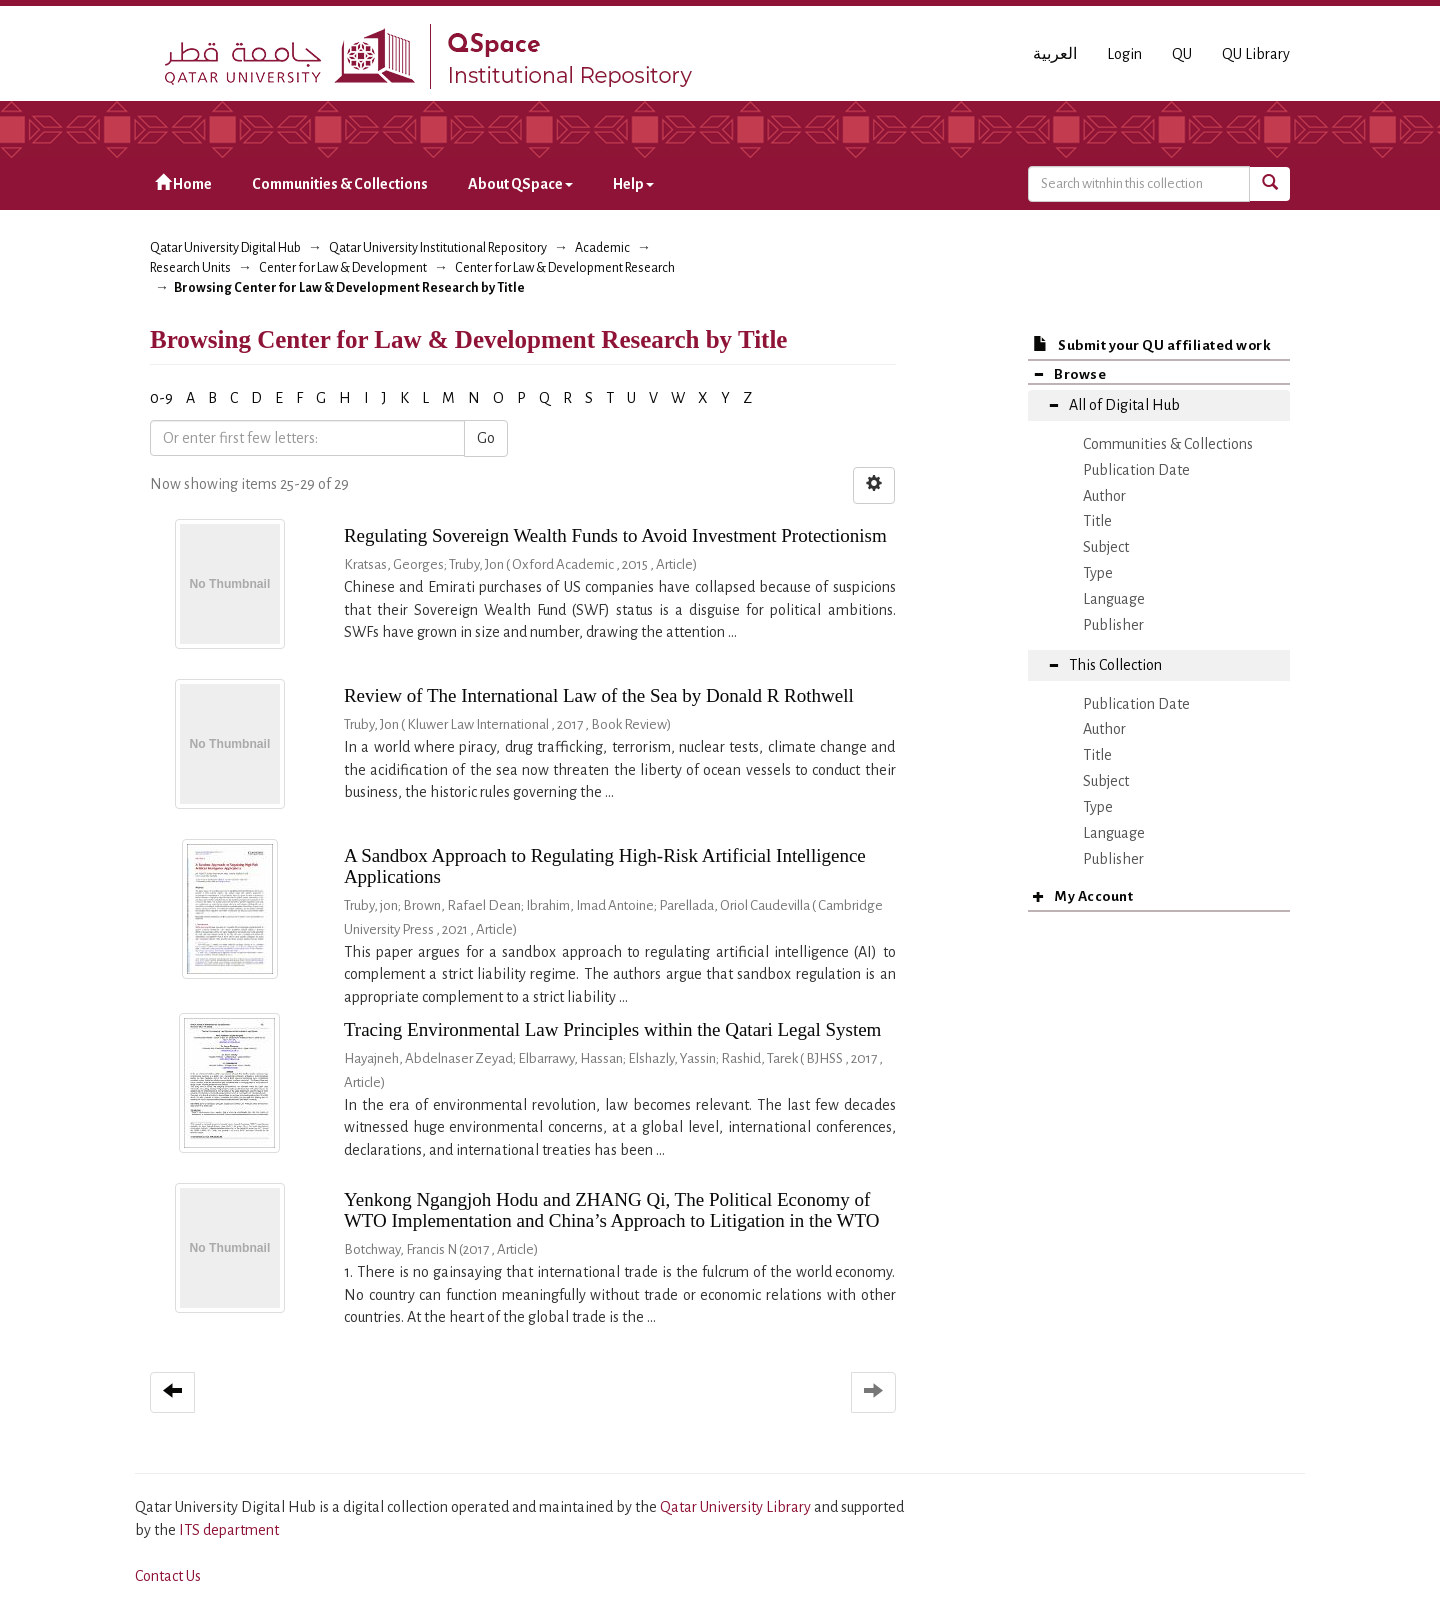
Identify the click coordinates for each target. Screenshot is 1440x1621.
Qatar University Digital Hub (225, 248)
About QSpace (520, 184)
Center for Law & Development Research (565, 268)
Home (183, 183)
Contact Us (168, 1576)
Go (486, 438)
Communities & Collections (340, 184)
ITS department (229, 1530)
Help (633, 184)
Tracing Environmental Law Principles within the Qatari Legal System (613, 1029)
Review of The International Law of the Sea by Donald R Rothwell (599, 695)
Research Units (190, 268)
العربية (1055, 54)
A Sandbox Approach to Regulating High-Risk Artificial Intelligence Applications (605, 866)
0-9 (161, 398)
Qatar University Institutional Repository (438, 248)
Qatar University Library (737, 1507)
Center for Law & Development (343, 268)
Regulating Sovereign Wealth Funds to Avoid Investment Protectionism (615, 535)
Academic (602, 248)
